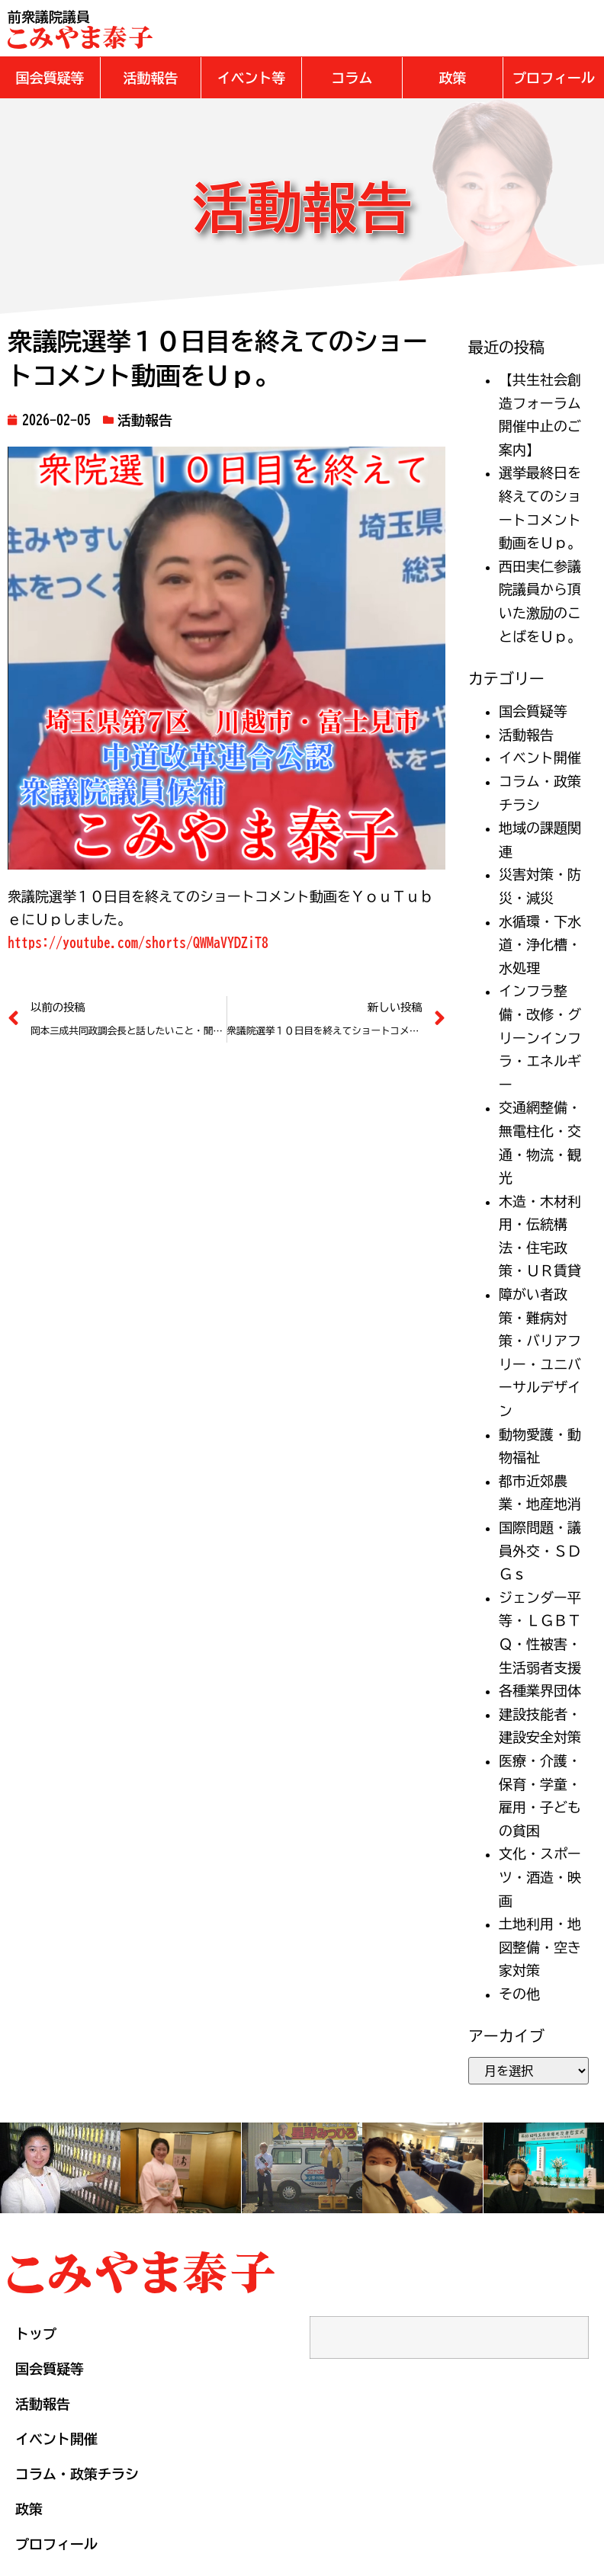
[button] (50, 77)
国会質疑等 (533, 710)
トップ (35, 2333)
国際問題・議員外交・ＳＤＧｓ (540, 1550)
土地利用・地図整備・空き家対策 (540, 1946)
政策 (29, 2508)
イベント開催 (540, 757)
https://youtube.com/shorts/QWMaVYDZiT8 (138, 942)
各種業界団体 (540, 1690)
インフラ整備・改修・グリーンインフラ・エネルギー (540, 1036)
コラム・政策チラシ (77, 2473)
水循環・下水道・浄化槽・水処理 (540, 944)
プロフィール (56, 2543)
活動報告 (144, 419)
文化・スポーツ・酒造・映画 (540, 1876)
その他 (519, 1993)
